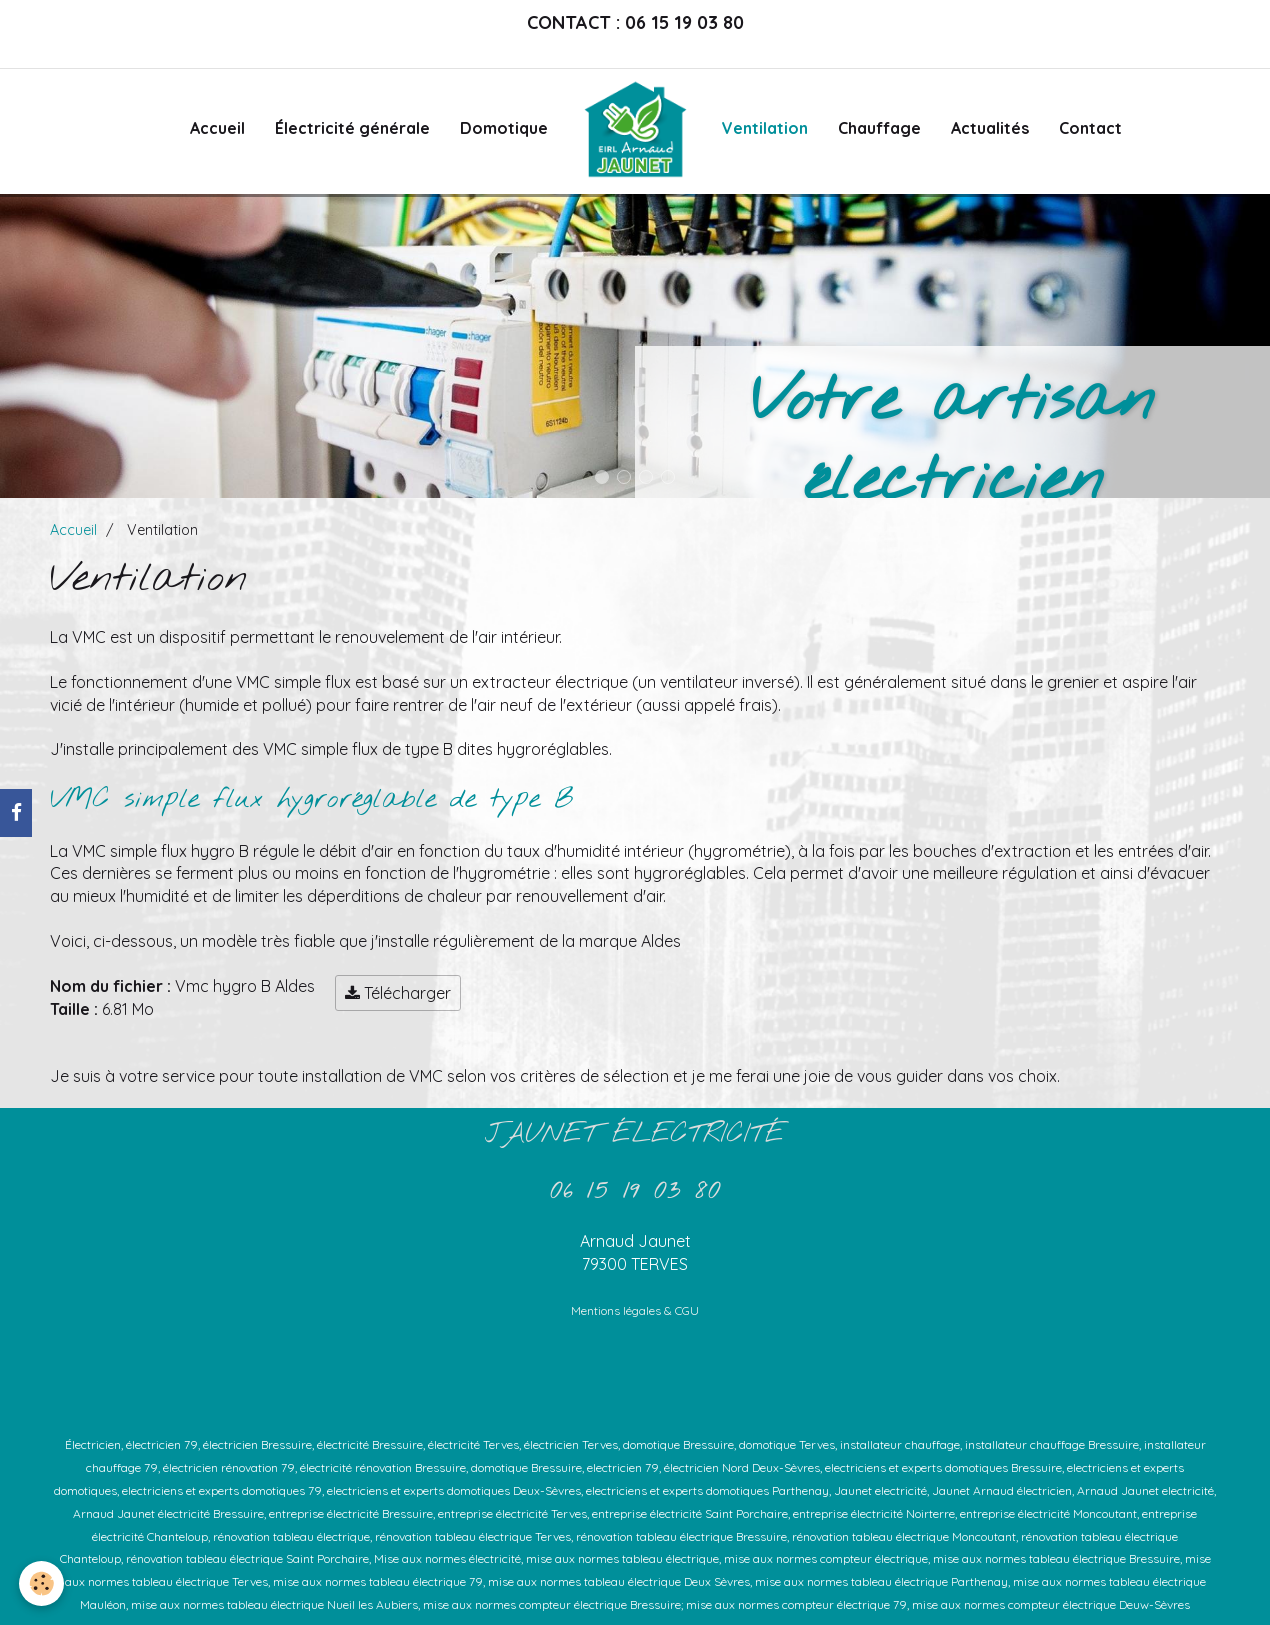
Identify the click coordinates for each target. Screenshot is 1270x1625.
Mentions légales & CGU (635, 1310)
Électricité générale (352, 128)
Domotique (504, 128)
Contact (1090, 128)
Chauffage (879, 128)
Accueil (217, 128)
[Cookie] (42, 1583)
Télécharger (398, 993)
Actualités (990, 128)
